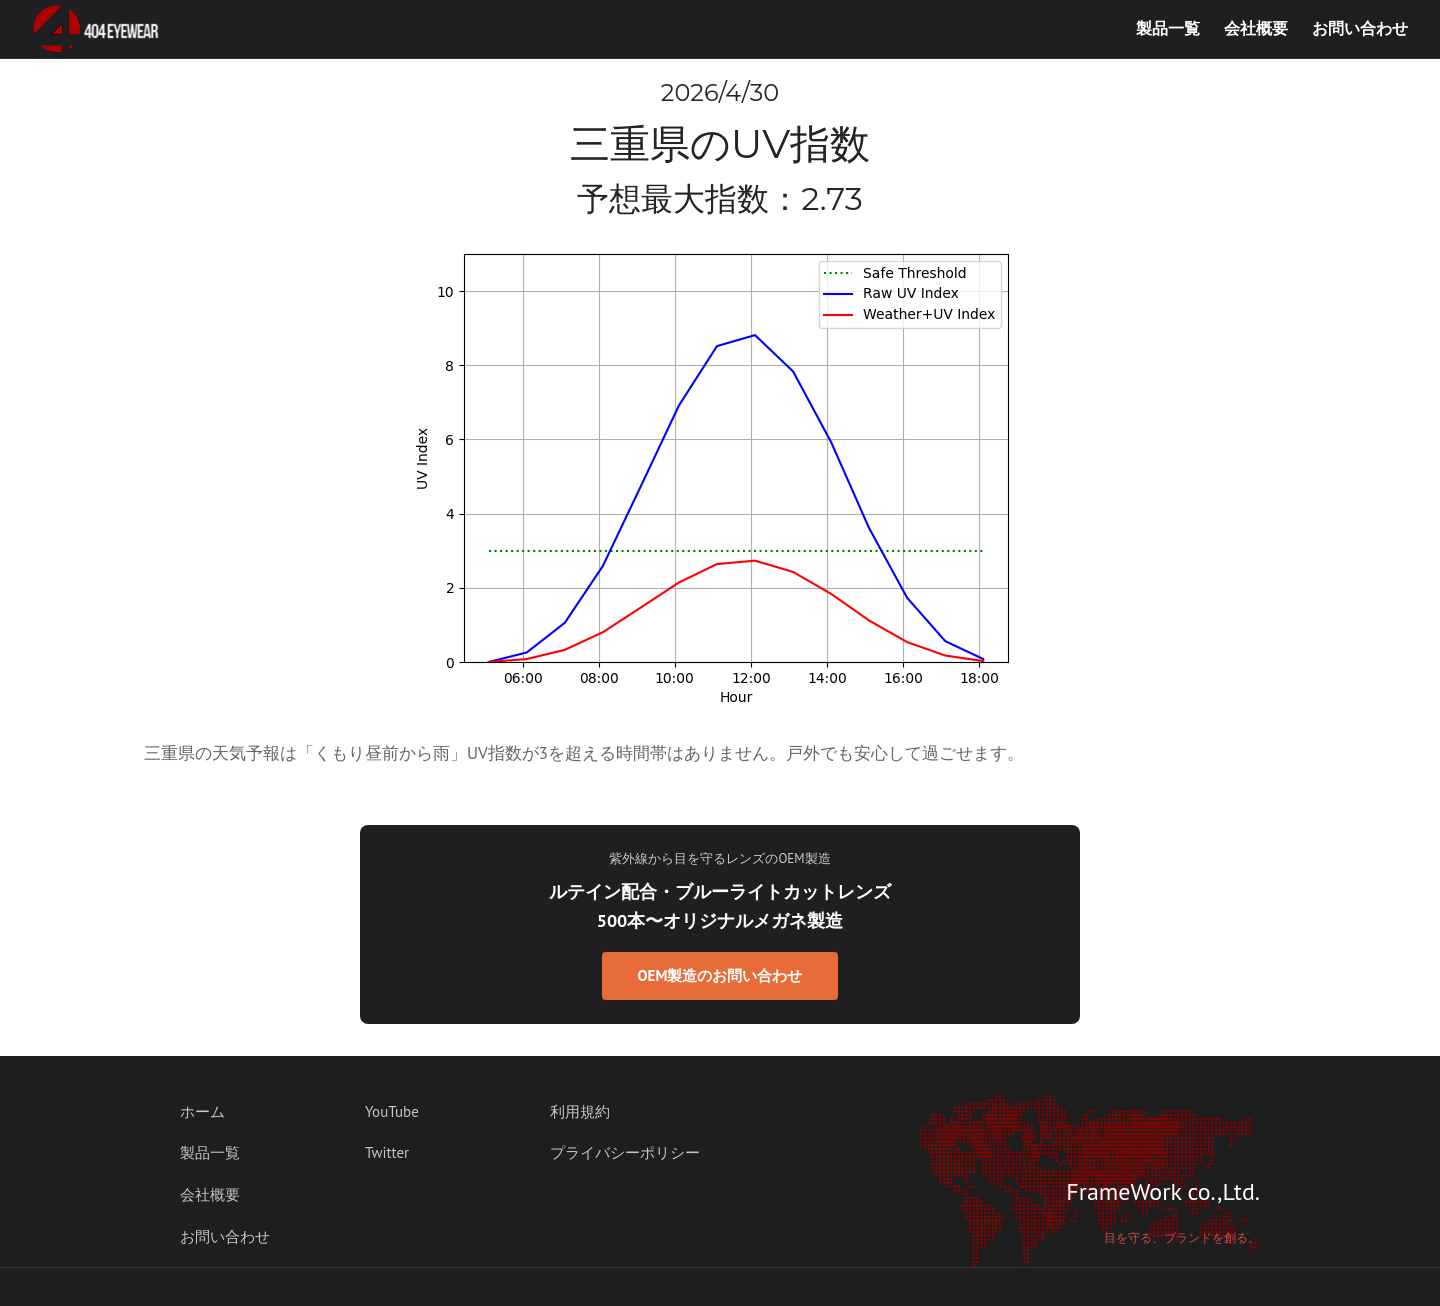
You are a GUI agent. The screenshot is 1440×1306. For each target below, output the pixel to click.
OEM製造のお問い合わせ (720, 975)
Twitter (387, 1152)
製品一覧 (1168, 28)
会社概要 (1256, 28)
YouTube (392, 1111)
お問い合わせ (1360, 28)
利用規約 (580, 1111)
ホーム (202, 1111)
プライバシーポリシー (625, 1152)
